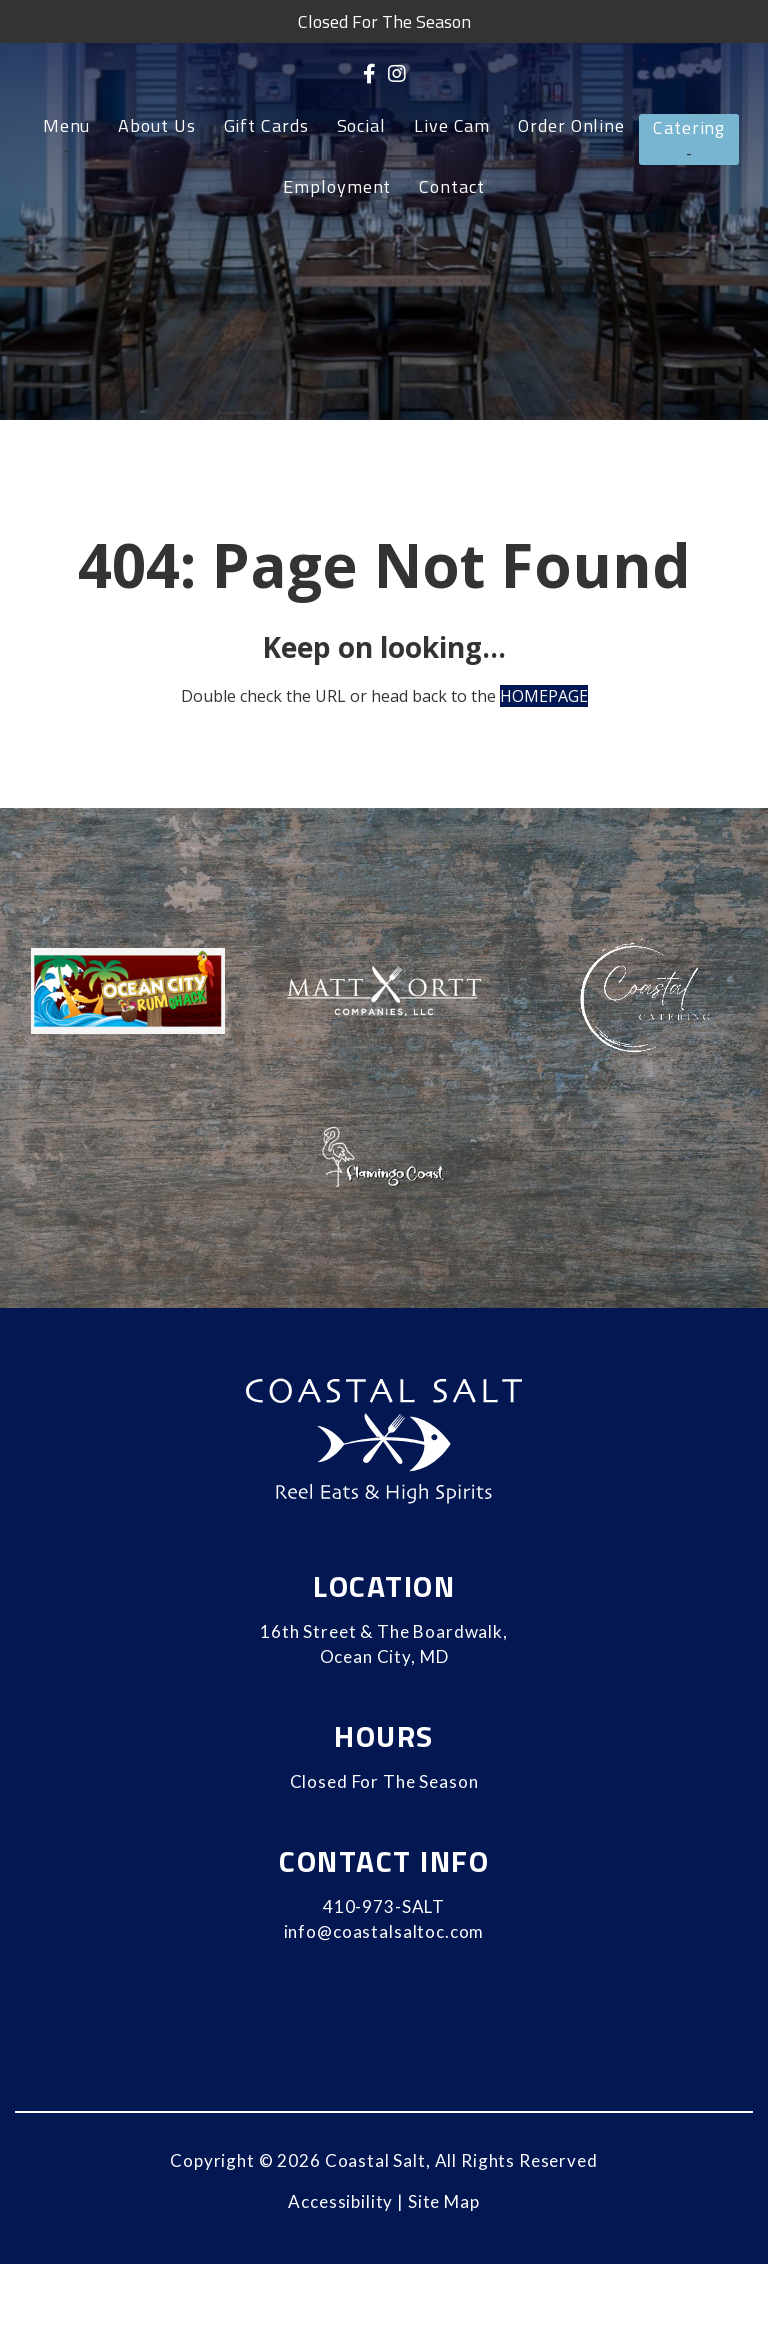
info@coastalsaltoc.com (384, 1931)
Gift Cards (266, 126)
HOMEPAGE (544, 696)
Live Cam (452, 126)
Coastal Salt (375, 2160)
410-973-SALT (384, 1906)
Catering (689, 127)
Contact (451, 187)
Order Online (571, 126)
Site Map (444, 2201)
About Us (156, 126)
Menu (67, 126)
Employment (337, 187)
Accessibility (340, 2201)
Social (361, 126)
